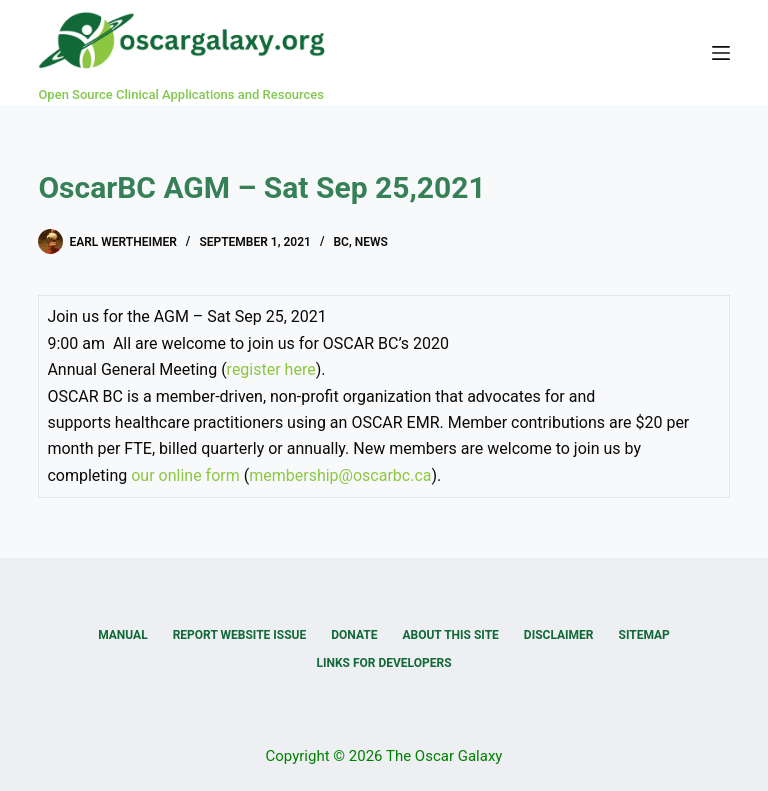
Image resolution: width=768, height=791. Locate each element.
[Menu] (721, 53)
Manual (122, 635)
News (371, 242)
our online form (185, 475)
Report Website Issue (240, 635)
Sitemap (644, 635)
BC (340, 242)
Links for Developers (383, 663)
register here (271, 369)
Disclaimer (559, 635)
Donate (354, 635)
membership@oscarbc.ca (340, 475)
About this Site (450, 635)
